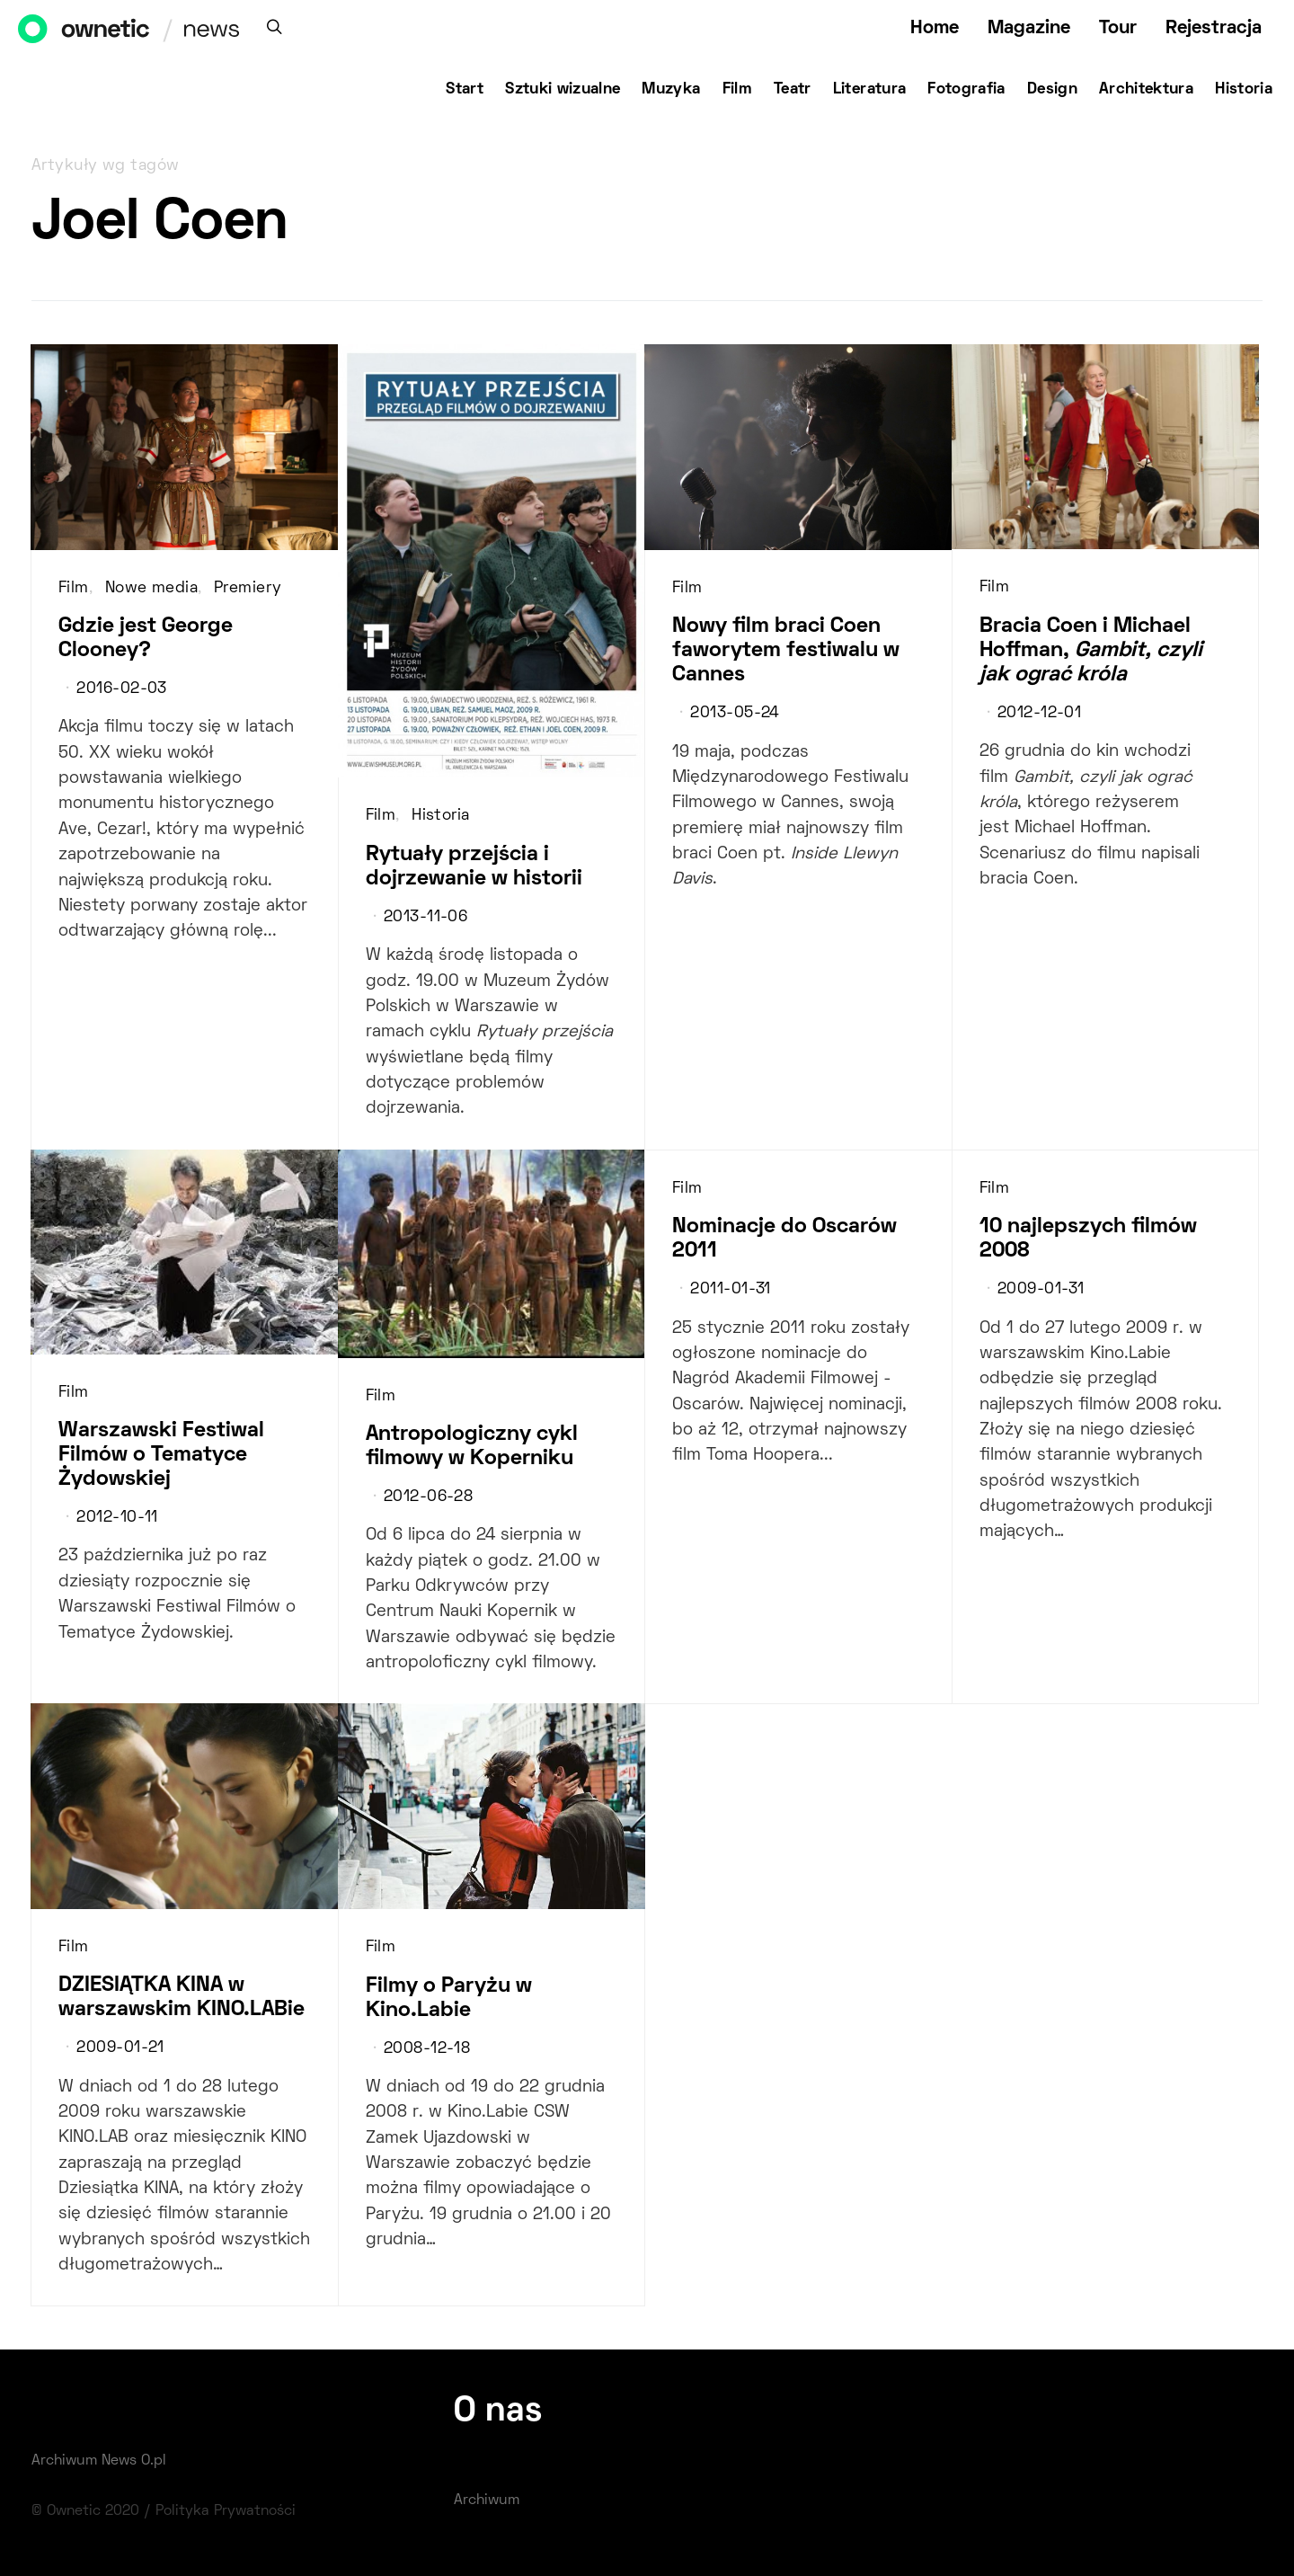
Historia (1243, 90)
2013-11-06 (425, 917)
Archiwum (486, 2500)
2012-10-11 (116, 1518)
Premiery (248, 589)
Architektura (1146, 90)
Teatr (792, 90)
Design (1052, 90)
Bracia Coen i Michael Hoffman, (1090, 651)
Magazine (1029, 28)
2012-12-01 (1039, 713)
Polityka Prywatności (225, 2511)
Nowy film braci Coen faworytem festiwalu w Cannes (786, 651)
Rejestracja (1213, 28)
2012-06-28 (428, 1497)
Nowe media (151, 589)
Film (737, 90)
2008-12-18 (427, 2049)
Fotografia (966, 90)
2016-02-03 (121, 689)
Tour (1118, 28)
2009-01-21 (120, 2048)
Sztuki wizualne (562, 90)
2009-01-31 (1040, 1290)
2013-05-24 (734, 713)
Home (934, 28)
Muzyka (671, 90)
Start (464, 90)
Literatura (870, 90)
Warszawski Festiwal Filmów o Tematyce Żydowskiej (161, 1455)
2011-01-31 (730, 1290)
